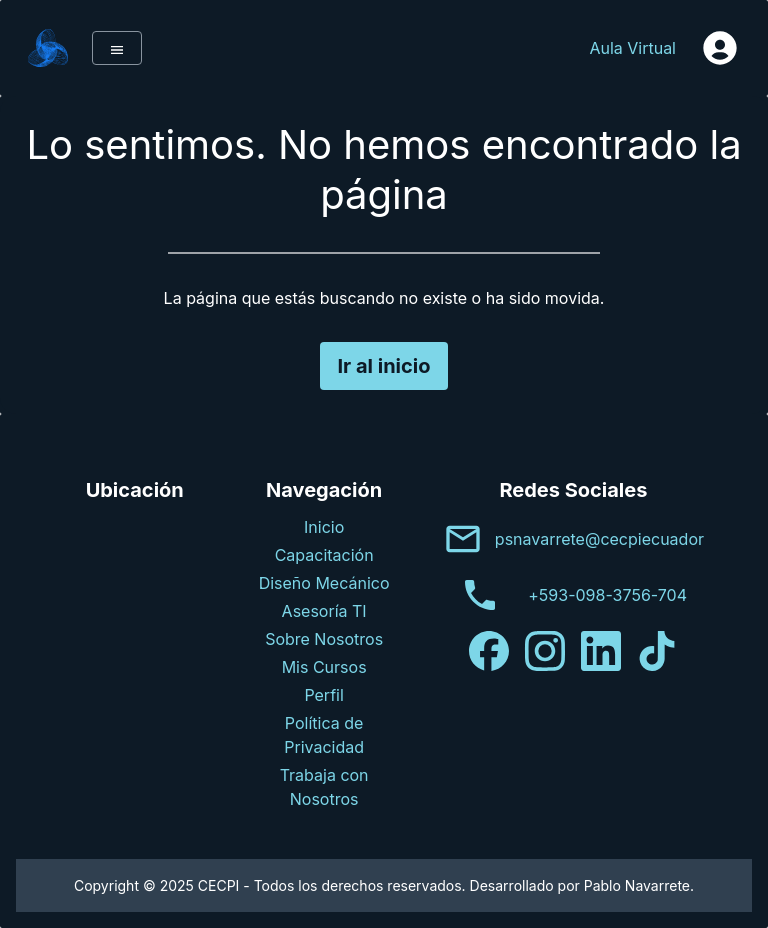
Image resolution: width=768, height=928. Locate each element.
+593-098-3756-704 (607, 595)
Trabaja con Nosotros (324, 787)
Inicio (324, 527)
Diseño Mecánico (324, 583)
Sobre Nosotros (324, 639)
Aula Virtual (632, 48)
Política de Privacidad (324, 735)
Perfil (323, 695)
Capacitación (324, 555)
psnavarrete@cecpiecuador (599, 539)
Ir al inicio (383, 366)
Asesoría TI (324, 611)
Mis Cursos (324, 667)
